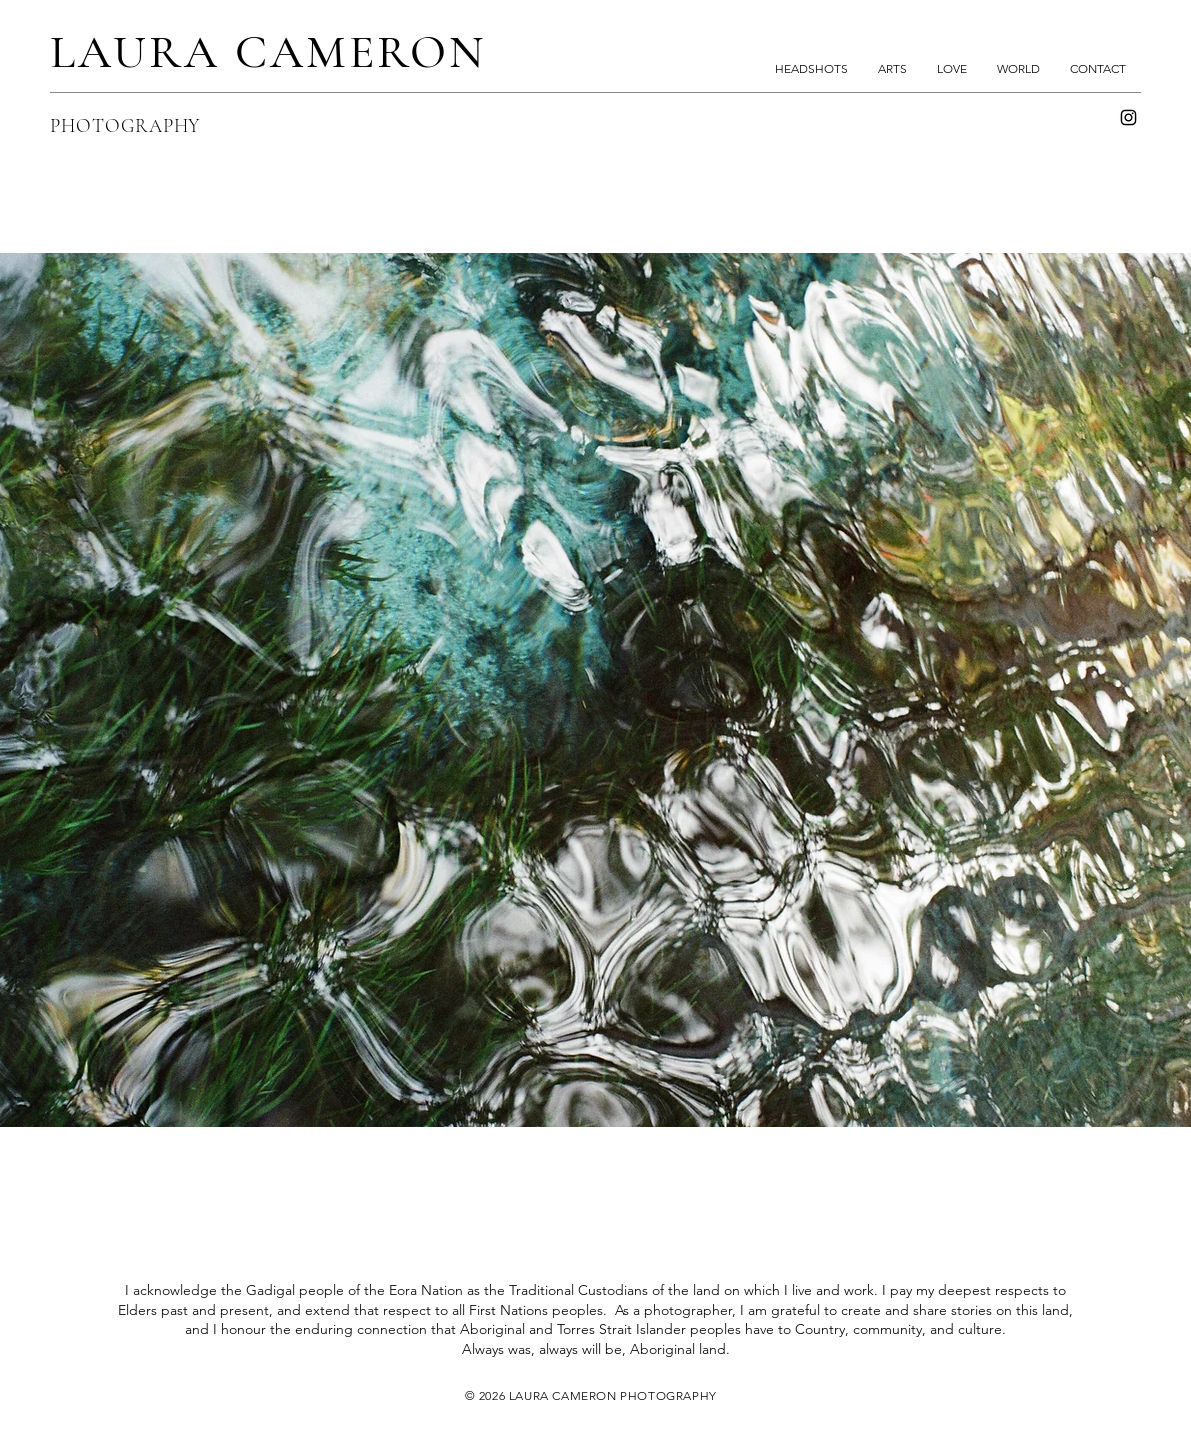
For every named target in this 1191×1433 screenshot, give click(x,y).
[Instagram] (1128, 117)
